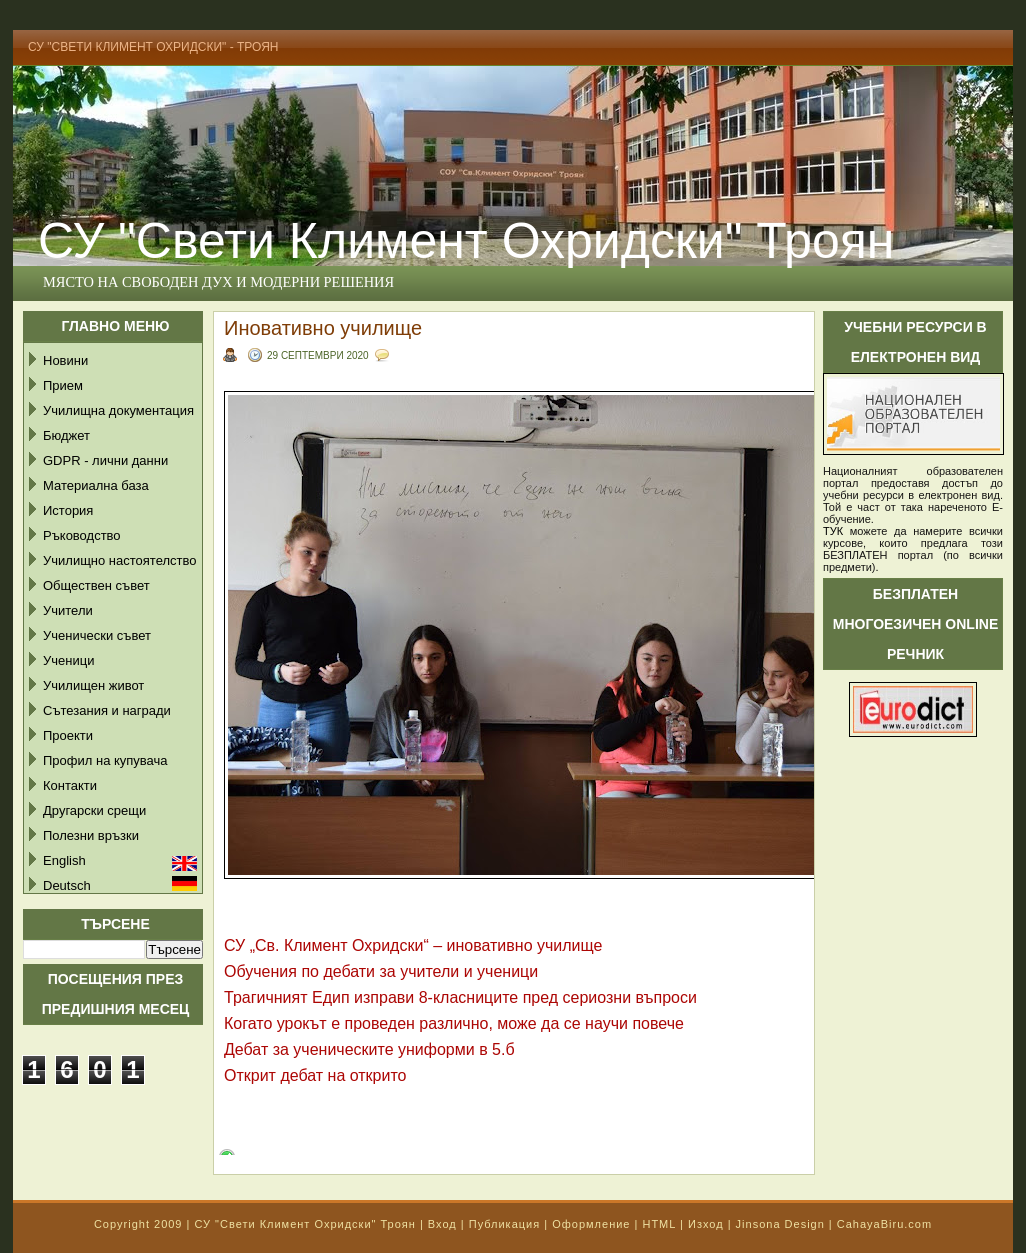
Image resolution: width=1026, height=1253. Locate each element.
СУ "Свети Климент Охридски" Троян (466, 241)
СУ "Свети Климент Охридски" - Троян (153, 47)
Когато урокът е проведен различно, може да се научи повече (454, 1023)
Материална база (96, 485)
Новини (65, 360)
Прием (63, 385)
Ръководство (82, 535)
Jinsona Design (780, 1224)
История (68, 510)
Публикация (504, 1224)
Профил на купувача (105, 760)
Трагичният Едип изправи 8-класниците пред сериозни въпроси (460, 997)
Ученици (68, 660)
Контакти (70, 785)
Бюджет (66, 435)
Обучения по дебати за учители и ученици (381, 971)
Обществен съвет (96, 585)
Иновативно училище (323, 328)
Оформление (591, 1224)
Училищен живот (93, 685)
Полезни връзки (91, 835)
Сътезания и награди (107, 710)
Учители (68, 610)
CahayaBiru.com (884, 1224)
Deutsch (67, 885)
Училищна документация (118, 410)
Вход (442, 1224)
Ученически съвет (97, 635)
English (64, 860)
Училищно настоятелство (119, 560)
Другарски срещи (94, 810)
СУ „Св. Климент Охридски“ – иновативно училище (413, 945)
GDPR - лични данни (105, 460)
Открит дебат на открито (315, 1075)
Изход (706, 1224)
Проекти (68, 735)
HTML (659, 1224)
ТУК (833, 531)
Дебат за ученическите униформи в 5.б (369, 1049)
